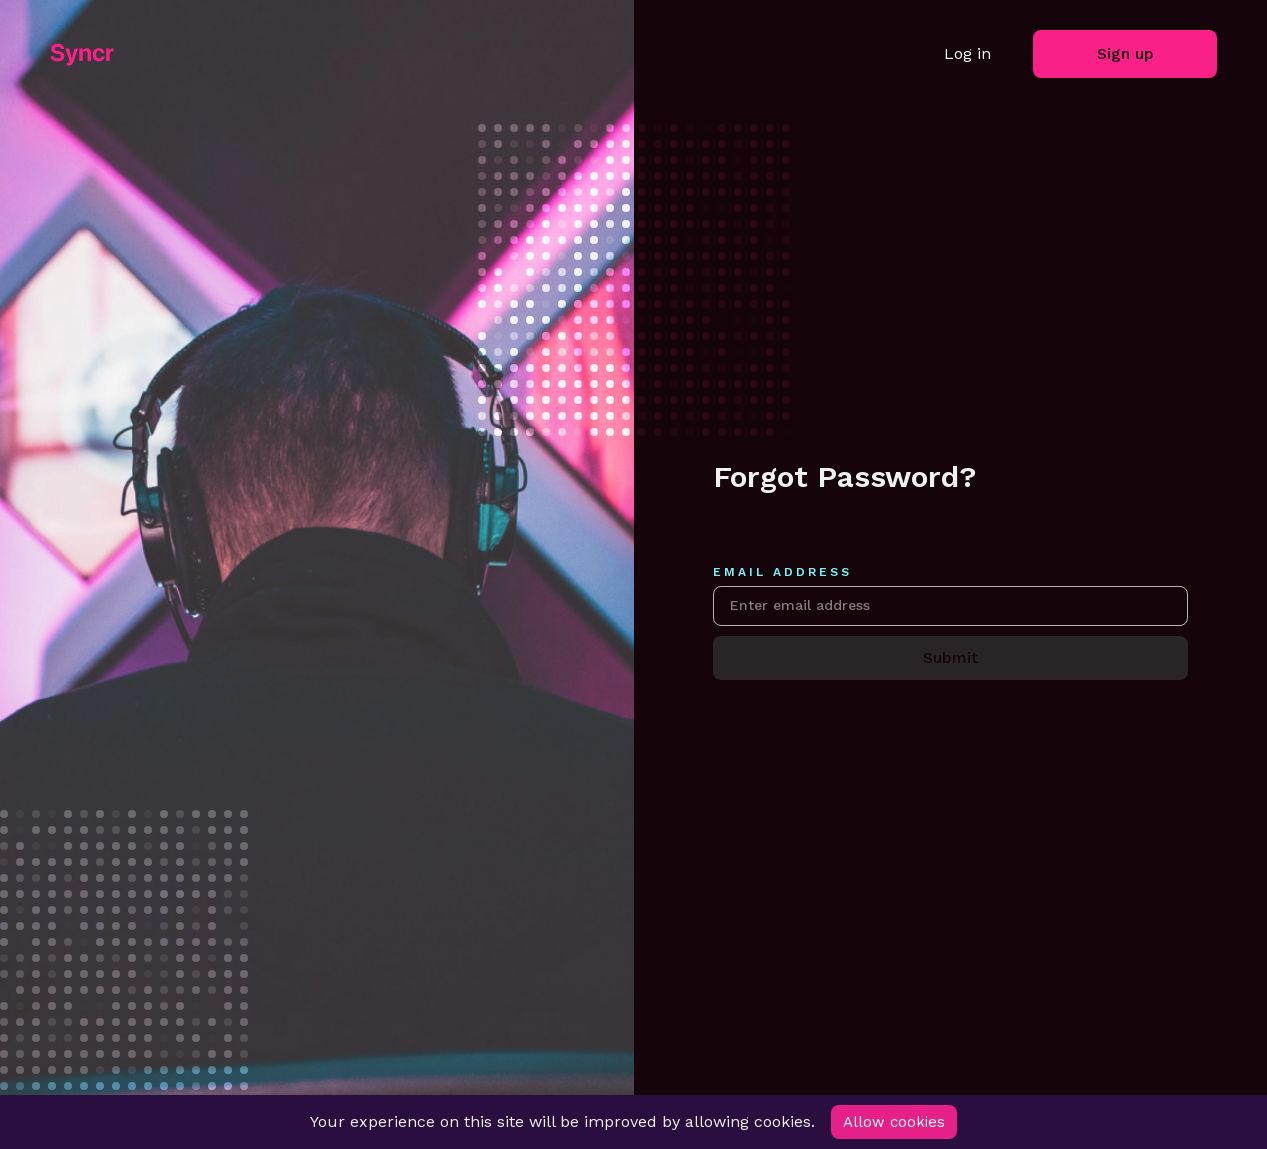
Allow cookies (895, 1121)
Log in (967, 53)
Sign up (1125, 53)
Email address (782, 569)
